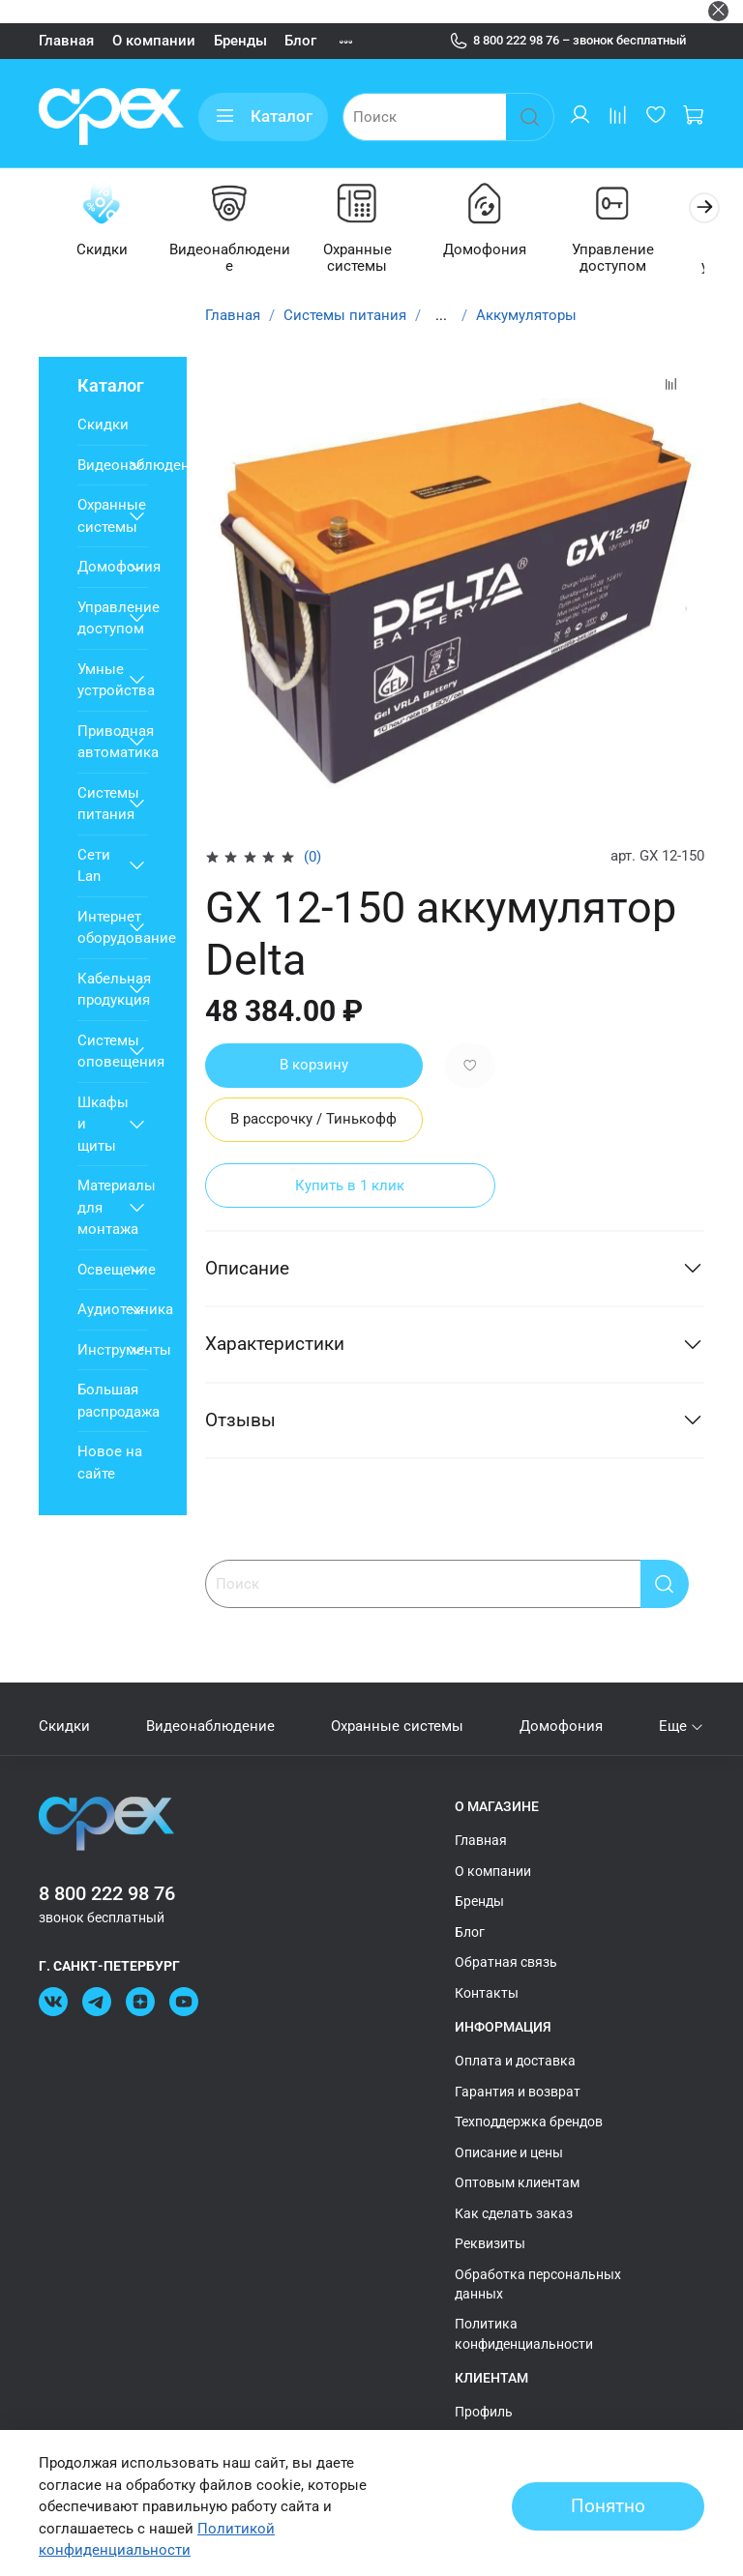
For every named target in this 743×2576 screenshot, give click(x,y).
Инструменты (98, 1349)
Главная (66, 40)
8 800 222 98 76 (107, 1893)
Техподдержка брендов (529, 2121)
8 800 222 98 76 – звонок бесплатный (568, 40)
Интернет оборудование (98, 927)
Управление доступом (611, 258)
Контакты (487, 1992)
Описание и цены (509, 2151)
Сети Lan (93, 865)
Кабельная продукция (98, 989)
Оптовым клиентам (517, 2182)
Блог (300, 40)
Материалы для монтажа (98, 1207)
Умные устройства (98, 679)
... (441, 315)
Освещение (98, 1268)
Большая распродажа (112, 1400)
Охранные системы (358, 258)
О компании (153, 40)
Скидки (106, 249)
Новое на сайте (109, 1462)
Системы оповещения (98, 1050)
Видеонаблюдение (231, 258)
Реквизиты (490, 2243)
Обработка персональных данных (538, 2283)
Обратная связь (506, 1962)
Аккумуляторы (526, 314)
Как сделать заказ (514, 2212)
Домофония (484, 249)
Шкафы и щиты (98, 1123)
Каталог (263, 116)
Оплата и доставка (515, 2060)
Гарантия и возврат (517, 2090)
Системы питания (344, 314)
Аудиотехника (98, 1309)
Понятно (608, 2506)
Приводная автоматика (98, 741)
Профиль (484, 2411)
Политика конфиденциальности (524, 2333)
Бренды (240, 40)
